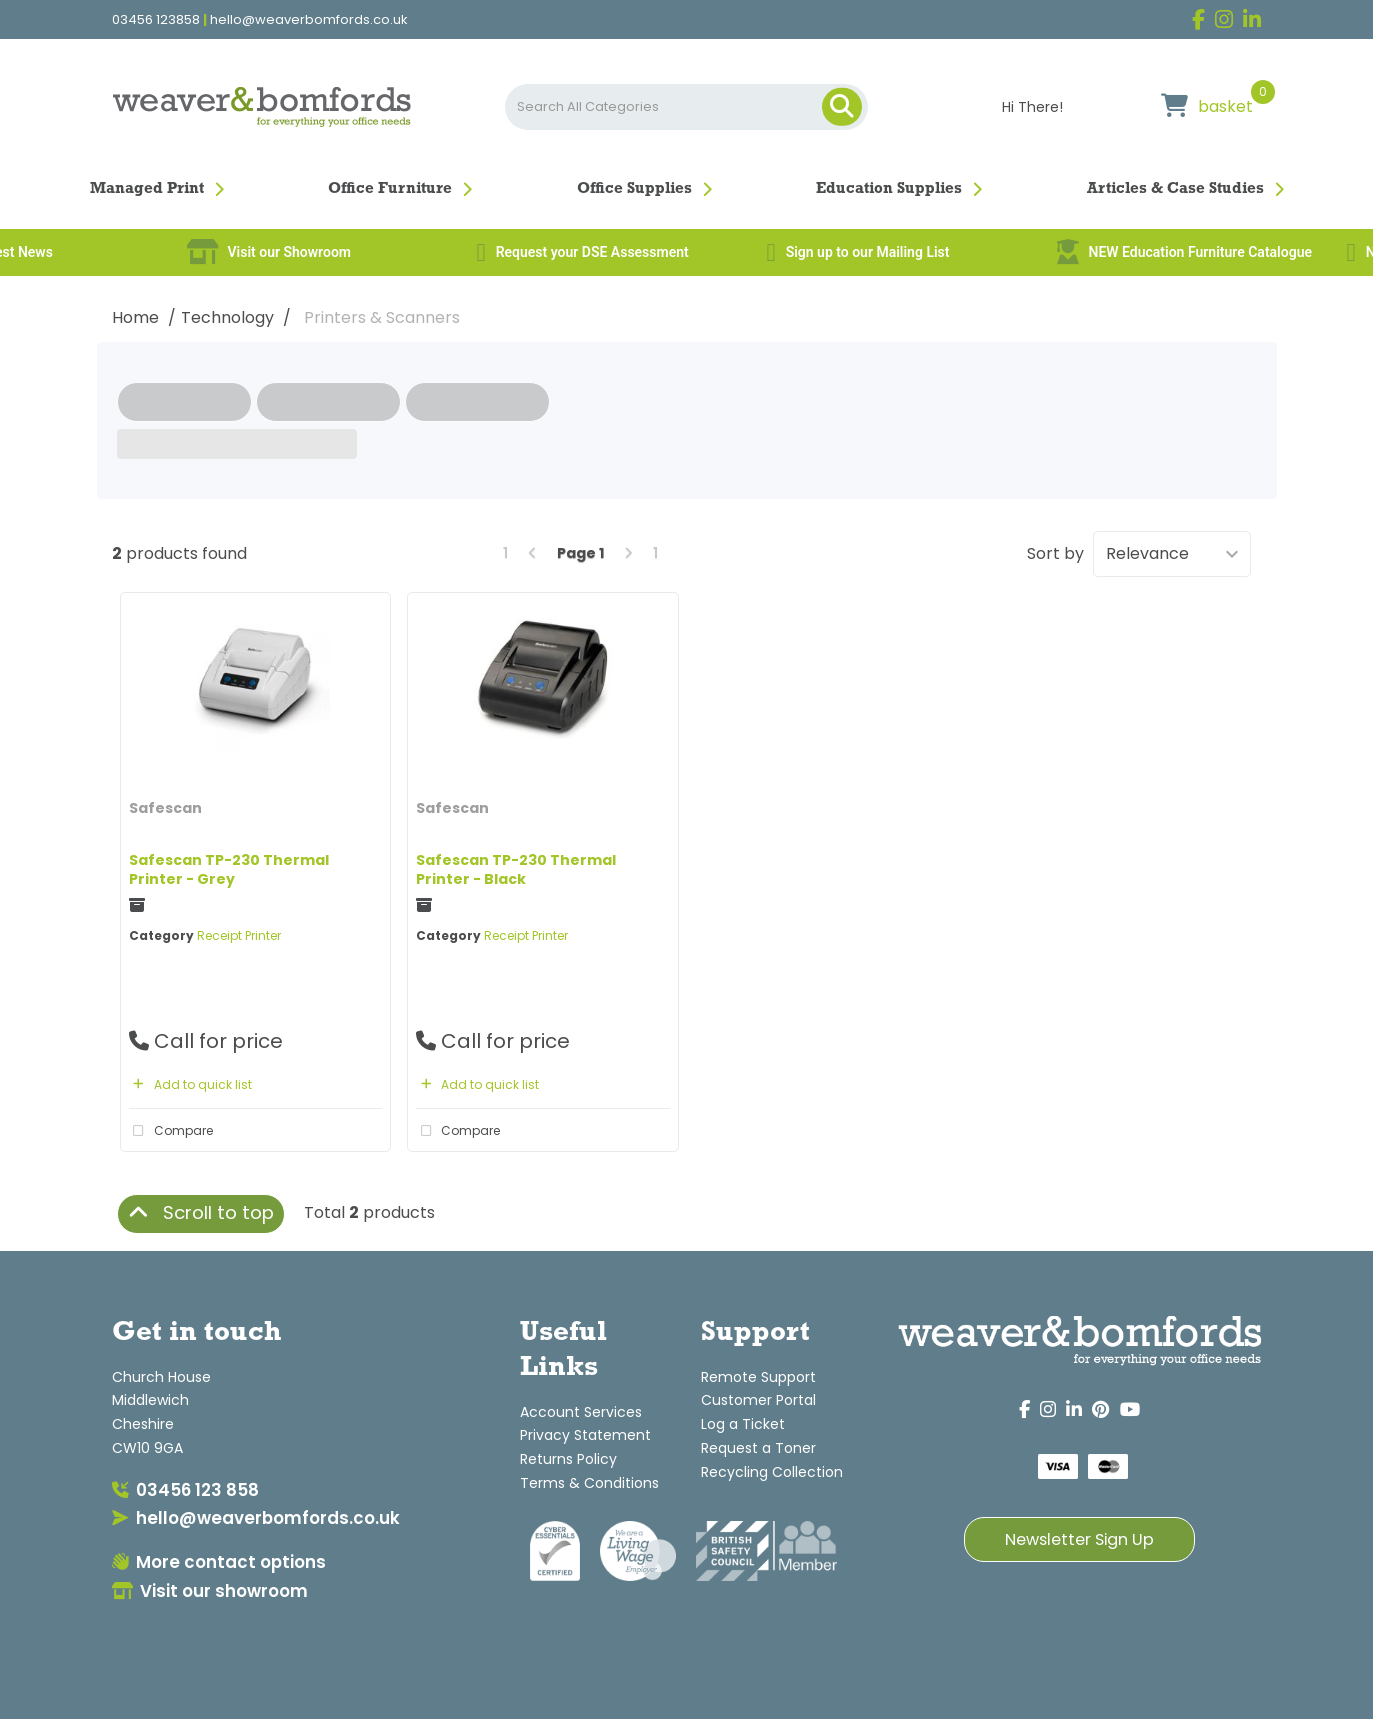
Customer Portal (758, 1400)
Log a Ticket (743, 1424)
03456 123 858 (185, 1490)
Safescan (165, 808)
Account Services (581, 1412)
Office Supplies (634, 189)
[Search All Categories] (686, 107)
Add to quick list (190, 1084)
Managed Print (147, 189)
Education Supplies (889, 189)
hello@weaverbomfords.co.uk (309, 20)
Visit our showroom (210, 1591)
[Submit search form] (842, 107)
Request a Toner (758, 1448)
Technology (227, 317)
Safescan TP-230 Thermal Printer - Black (516, 869)
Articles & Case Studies (1175, 189)
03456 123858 (156, 20)
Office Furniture (390, 189)
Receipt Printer (239, 935)
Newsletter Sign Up (1079, 1539)
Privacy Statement (585, 1435)
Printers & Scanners (382, 317)
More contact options (219, 1562)
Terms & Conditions (589, 1483)
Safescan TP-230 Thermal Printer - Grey (229, 869)
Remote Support (758, 1377)
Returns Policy (568, 1459)
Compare (171, 1131)
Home (135, 317)
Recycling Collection (772, 1472)
